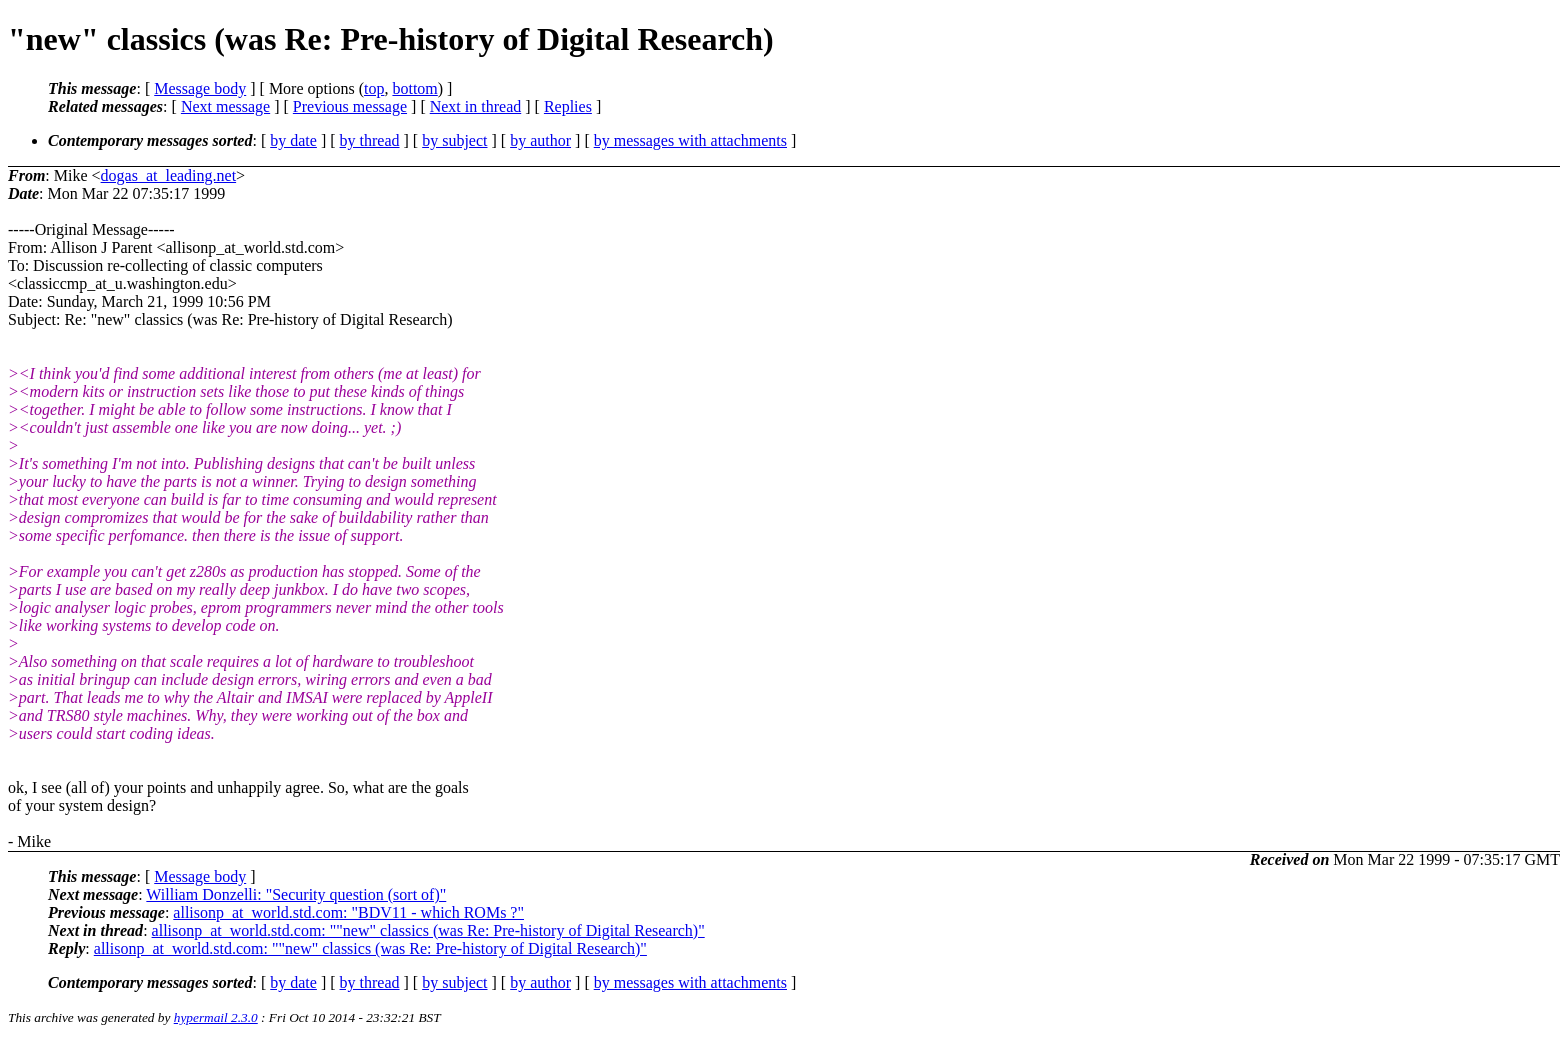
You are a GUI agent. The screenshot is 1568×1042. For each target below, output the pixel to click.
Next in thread (476, 106)
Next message (225, 106)
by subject (454, 140)
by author (540, 140)
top (374, 88)
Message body (200, 88)
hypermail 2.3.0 (216, 1017)
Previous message (350, 106)
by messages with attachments (690, 140)
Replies (568, 106)
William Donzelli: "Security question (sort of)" (296, 894)
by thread (370, 140)
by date (293, 140)
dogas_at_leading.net (169, 175)
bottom (414, 88)
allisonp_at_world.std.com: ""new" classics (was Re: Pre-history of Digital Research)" (428, 930)
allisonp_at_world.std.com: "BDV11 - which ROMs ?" (348, 912)
